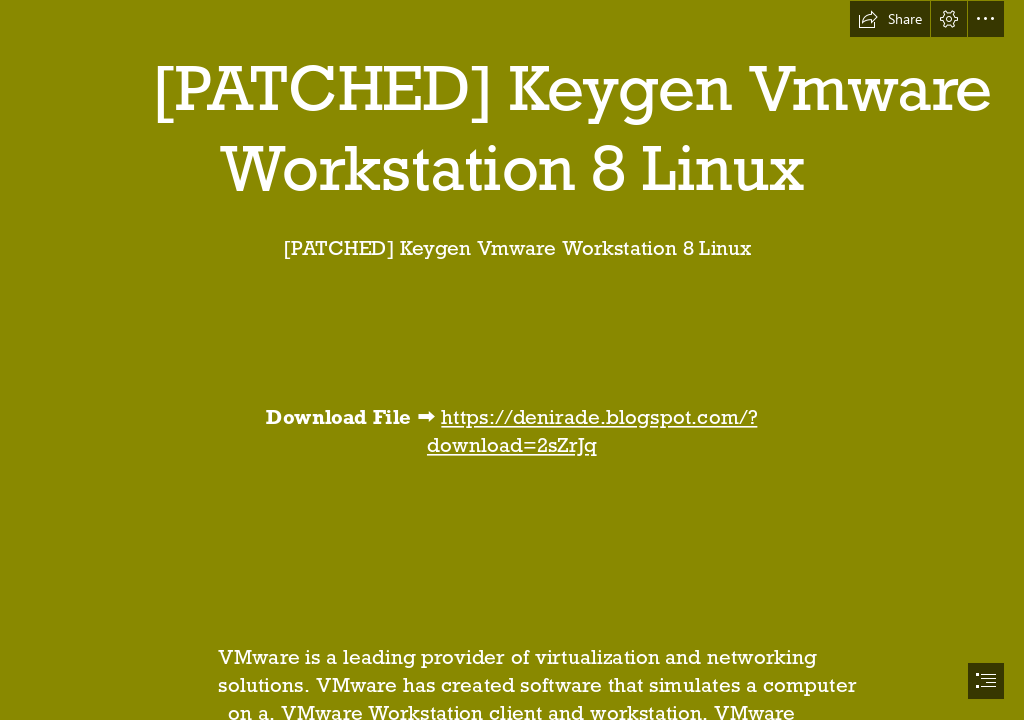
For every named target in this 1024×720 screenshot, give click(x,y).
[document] (512, 360)
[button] (890, 19)
